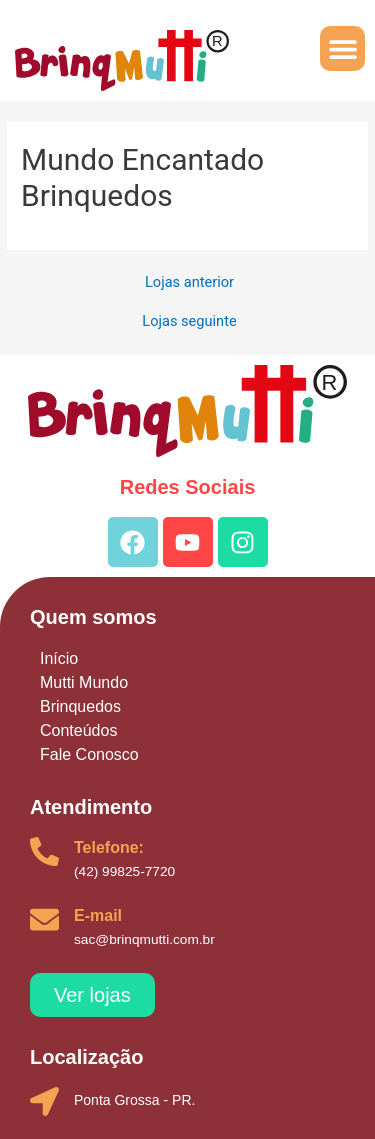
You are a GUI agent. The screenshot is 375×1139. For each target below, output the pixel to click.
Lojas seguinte (189, 321)
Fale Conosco (89, 754)
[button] (342, 48)
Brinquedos (80, 706)
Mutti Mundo (84, 682)
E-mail (98, 915)
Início (59, 658)
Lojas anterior (189, 282)
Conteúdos (78, 730)
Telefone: (109, 847)
